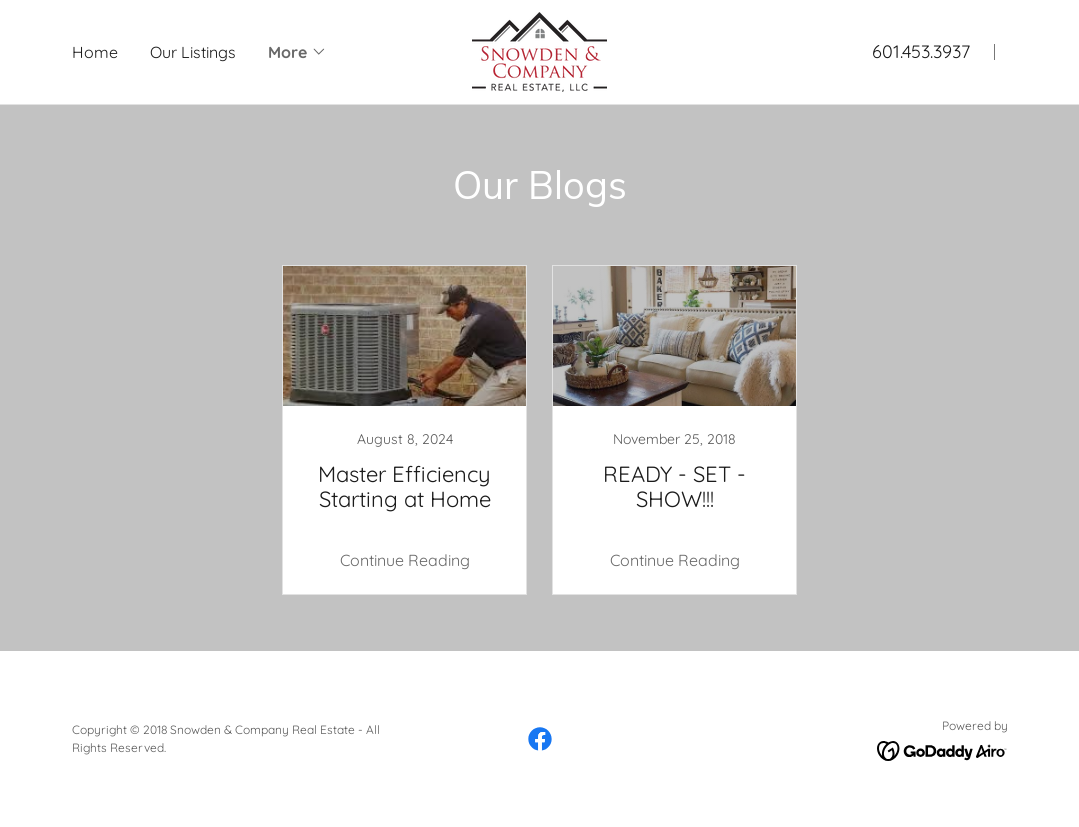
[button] (297, 52)
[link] (539, 50)
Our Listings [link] (193, 52)
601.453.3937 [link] (921, 51)
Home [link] (95, 52)
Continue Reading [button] (405, 560)
